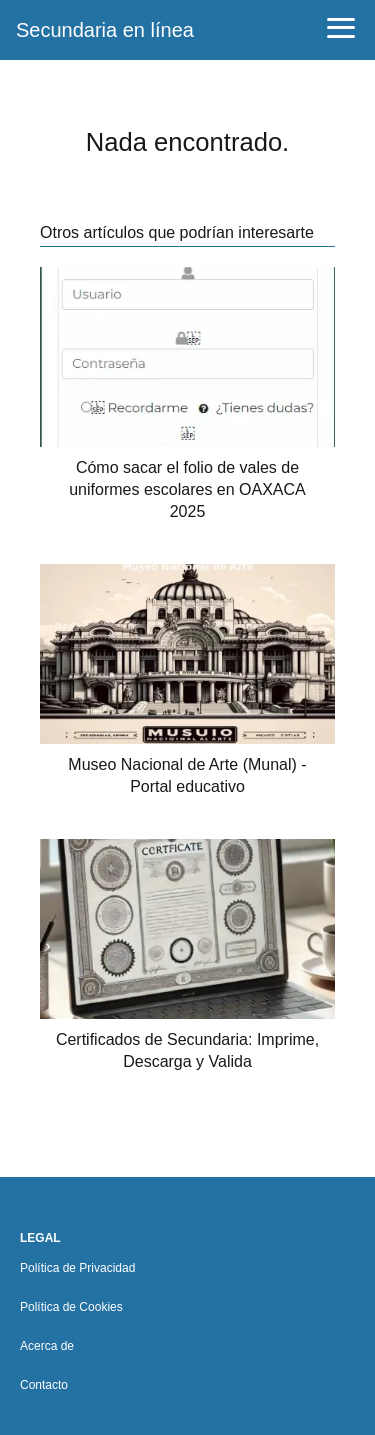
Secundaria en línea (105, 30)
